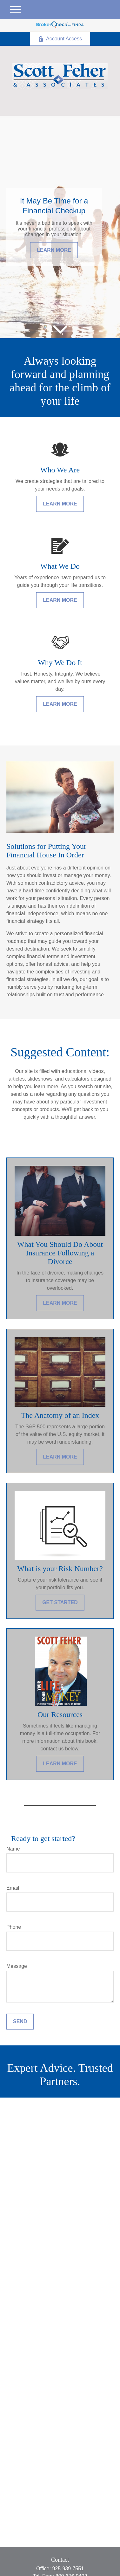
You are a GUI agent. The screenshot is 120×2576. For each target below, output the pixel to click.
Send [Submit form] (20, 2021)
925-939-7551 (68, 2568)
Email (12, 1888)
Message (16, 1966)
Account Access (60, 39)
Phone (13, 1927)
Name (13, 1848)
